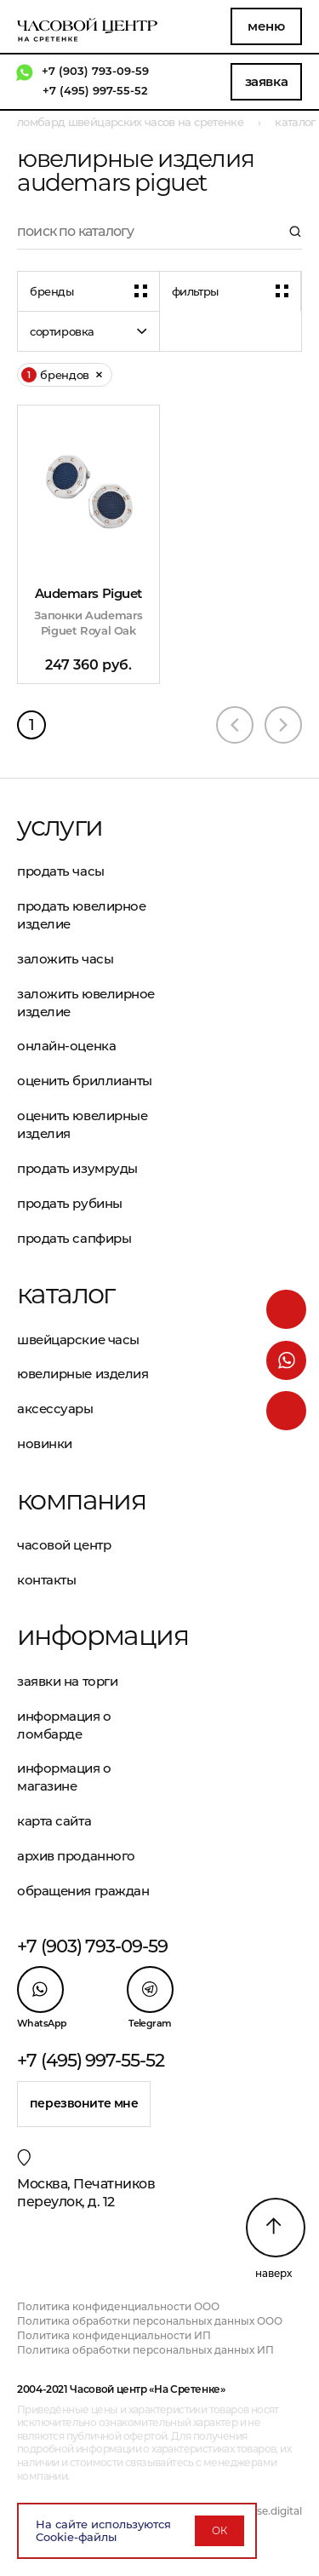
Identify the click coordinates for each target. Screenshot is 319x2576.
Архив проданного (76, 1856)
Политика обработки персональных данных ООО (149, 2320)
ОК (219, 2530)
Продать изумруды (77, 1168)
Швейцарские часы (78, 1339)
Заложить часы (65, 959)
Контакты (46, 1580)
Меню (266, 26)
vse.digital (276, 2510)
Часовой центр (64, 1545)
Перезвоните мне (84, 2103)
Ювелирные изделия (82, 1374)
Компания (81, 1500)
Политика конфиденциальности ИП (114, 2335)
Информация (88, 1635)
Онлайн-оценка (66, 1046)
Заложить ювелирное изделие (86, 1003)
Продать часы (61, 871)
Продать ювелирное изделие (81, 915)
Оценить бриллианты (84, 1080)
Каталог (66, 1294)
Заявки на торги (67, 1681)
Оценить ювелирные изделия (82, 1124)
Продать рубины (69, 1203)
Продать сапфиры (74, 1238)
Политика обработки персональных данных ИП (145, 2349)
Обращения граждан (83, 1891)
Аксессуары (55, 1408)
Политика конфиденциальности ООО (118, 2306)
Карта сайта (54, 1821)
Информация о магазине (64, 1777)
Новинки (44, 1443)
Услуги (59, 826)
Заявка (266, 81)
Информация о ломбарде (64, 1725)
